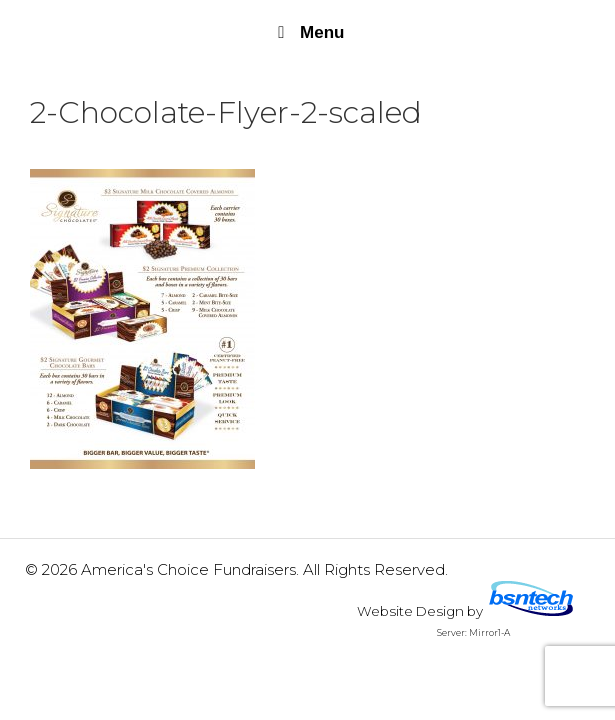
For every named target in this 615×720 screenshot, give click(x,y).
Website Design (410, 611)
